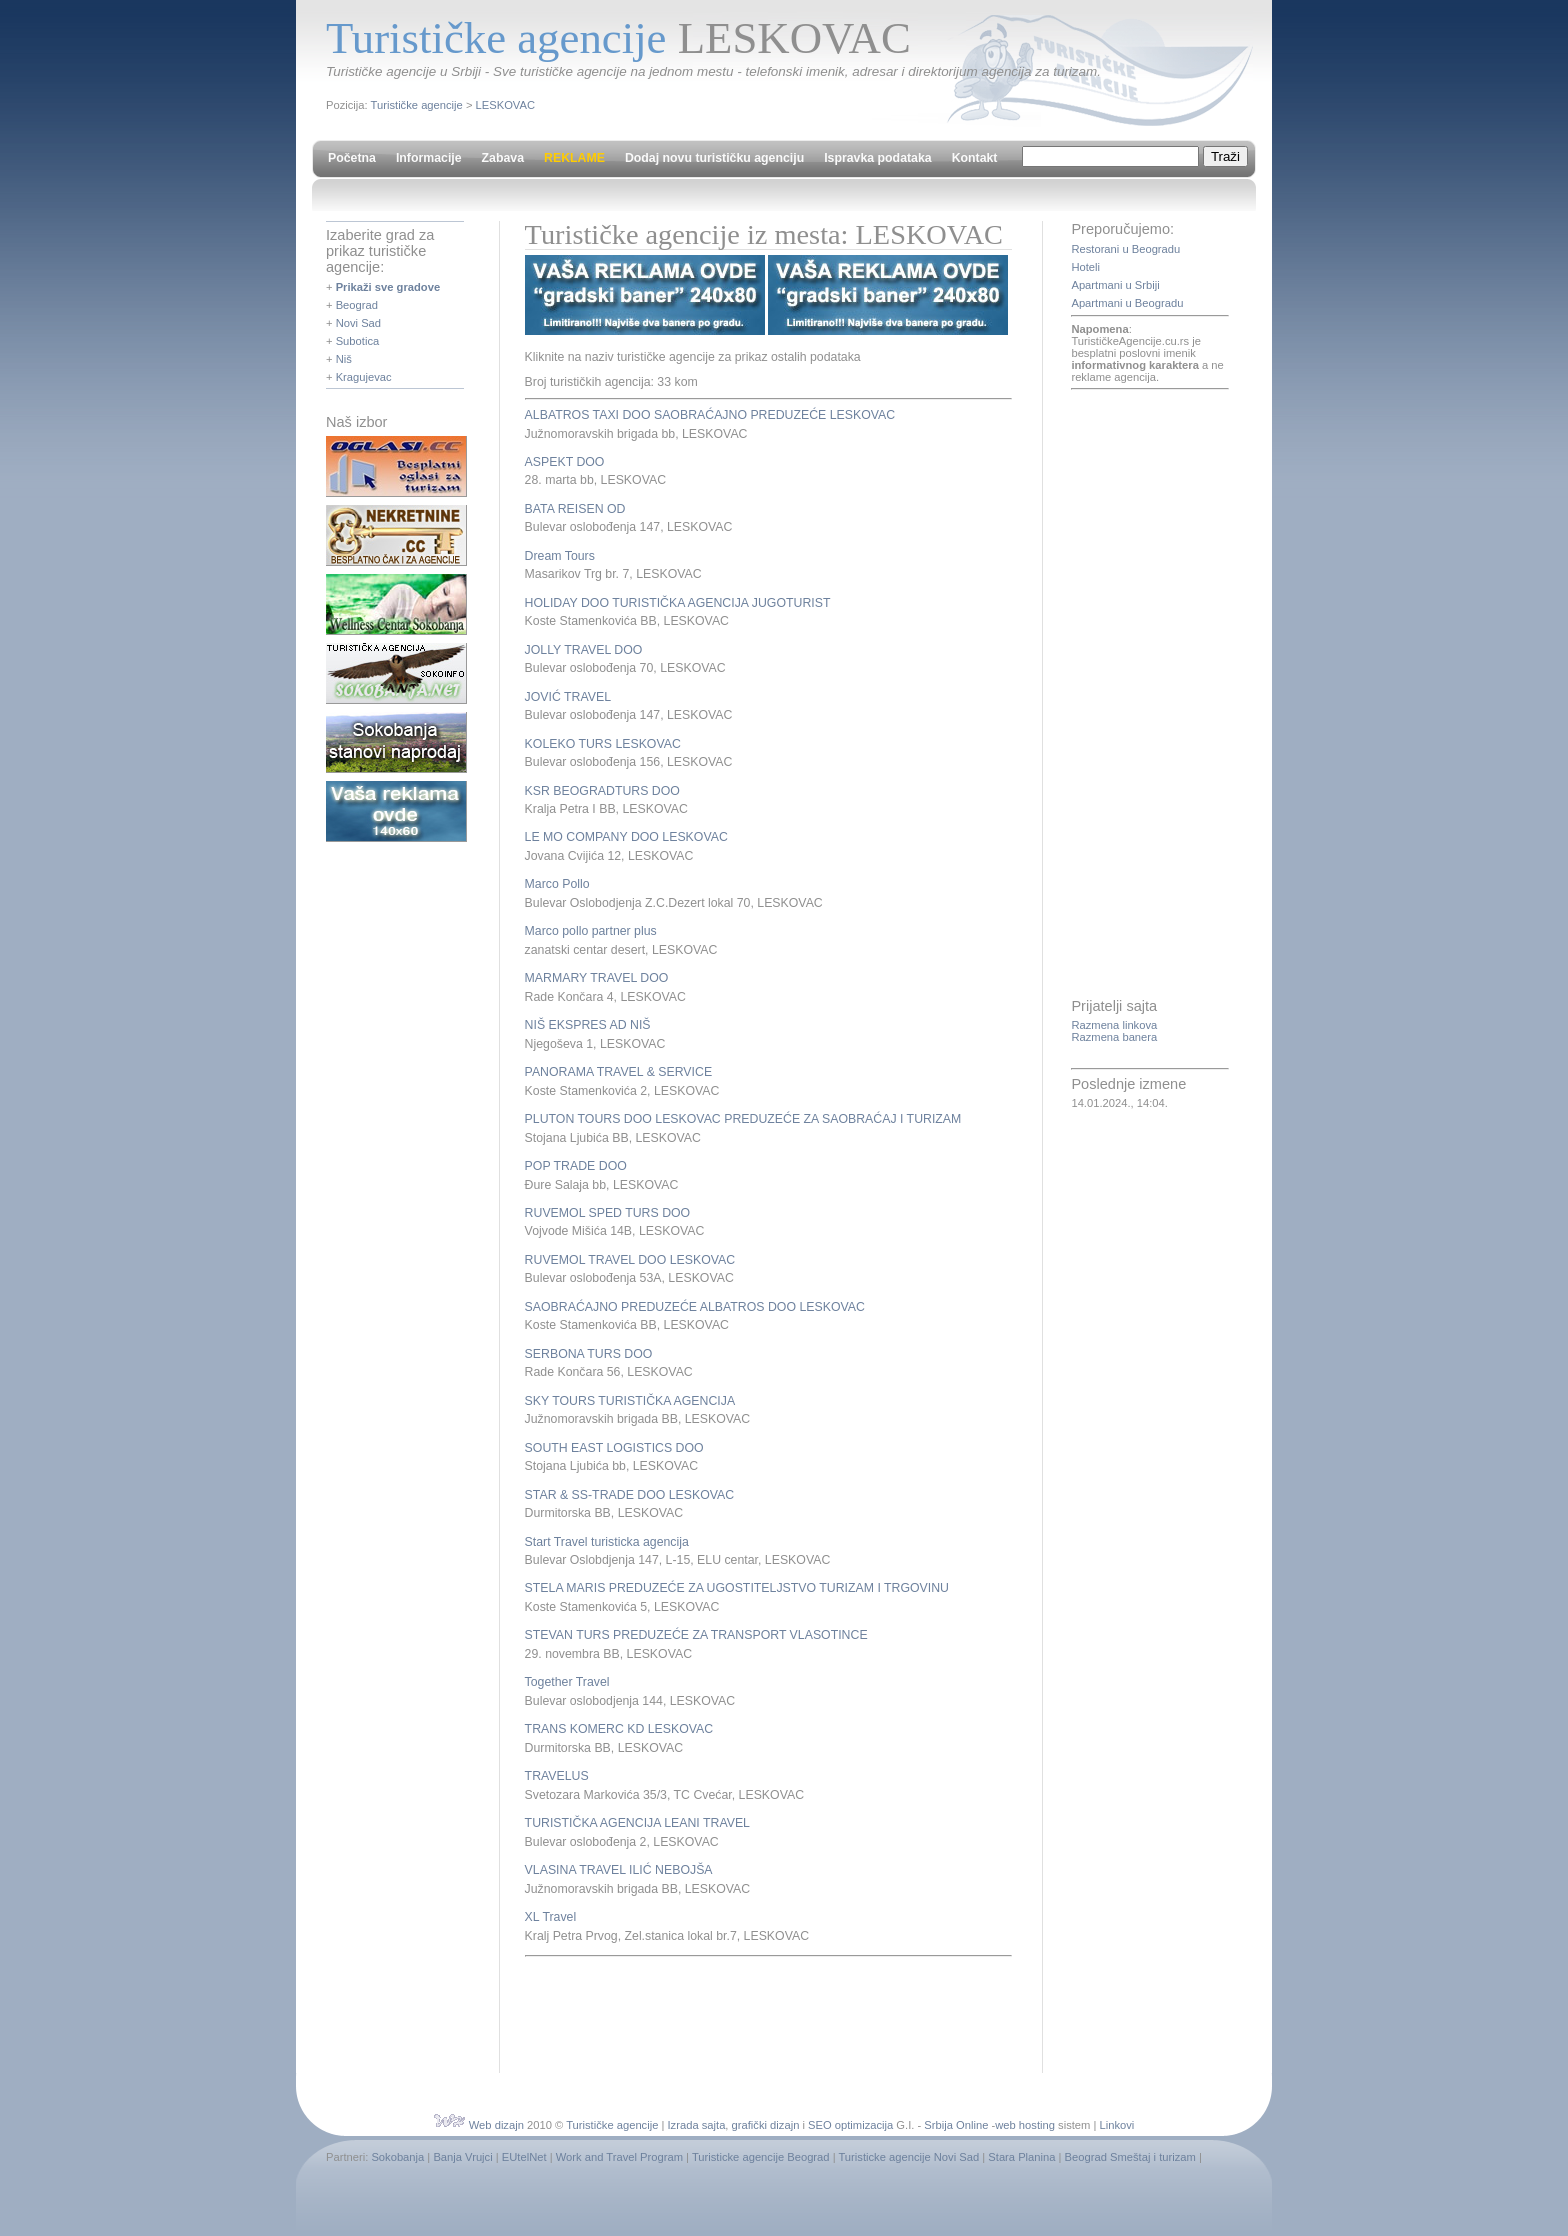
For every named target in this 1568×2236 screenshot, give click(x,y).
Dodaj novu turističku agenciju (714, 158)
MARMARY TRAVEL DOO (597, 978)
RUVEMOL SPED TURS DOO (608, 1213)
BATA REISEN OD (575, 509)
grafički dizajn (766, 2125)
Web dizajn (496, 2125)
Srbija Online (956, 2125)
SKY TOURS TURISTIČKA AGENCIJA (630, 1401)
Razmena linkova (1114, 1025)
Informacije (429, 158)
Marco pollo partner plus (591, 931)
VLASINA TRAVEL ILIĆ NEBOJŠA (619, 1870)
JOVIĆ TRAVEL (568, 697)
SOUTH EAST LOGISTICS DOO (614, 1448)
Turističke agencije (417, 105)
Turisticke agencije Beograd (761, 2157)
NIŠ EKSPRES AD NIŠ (588, 1025)
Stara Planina (1021, 2157)
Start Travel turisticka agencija (607, 1542)
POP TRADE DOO (576, 1166)
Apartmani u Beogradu (1127, 303)
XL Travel (551, 1917)
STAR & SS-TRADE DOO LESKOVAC (630, 1495)
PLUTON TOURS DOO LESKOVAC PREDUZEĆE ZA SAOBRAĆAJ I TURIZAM (743, 1119)
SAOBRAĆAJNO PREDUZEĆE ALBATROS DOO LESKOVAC (695, 1307)
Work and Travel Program (619, 2157)
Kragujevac (364, 377)
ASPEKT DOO (565, 462)
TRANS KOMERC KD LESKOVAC (619, 1729)
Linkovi (1117, 2125)
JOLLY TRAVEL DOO (584, 650)
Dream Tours (560, 556)
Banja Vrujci (462, 2157)
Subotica (358, 341)
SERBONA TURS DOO (589, 1354)
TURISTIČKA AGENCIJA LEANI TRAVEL (637, 1823)
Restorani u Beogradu (1125, 249)
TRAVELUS (557, 1776)
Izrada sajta (697, 2125)
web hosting (1025, 2125)
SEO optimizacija (850, 2125)
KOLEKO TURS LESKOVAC (603, 744)
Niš (344, 359)
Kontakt (975, 158)
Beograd (357, 305)
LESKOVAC (505, 105)
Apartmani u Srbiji (1115, 285)
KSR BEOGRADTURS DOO (602, 791)
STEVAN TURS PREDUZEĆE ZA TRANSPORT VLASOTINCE (696, 1635)
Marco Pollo (557, 884)
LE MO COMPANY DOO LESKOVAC (626, 837)
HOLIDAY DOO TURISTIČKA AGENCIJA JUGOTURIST (678, 603)
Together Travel (567, 1682)
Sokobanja (397, 2157)
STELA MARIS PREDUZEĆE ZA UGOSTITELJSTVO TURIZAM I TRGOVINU (737, 1588)
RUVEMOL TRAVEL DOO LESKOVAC (630, 1260)
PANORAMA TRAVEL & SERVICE (618, 1072)
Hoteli (1085, 267)
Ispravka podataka (877, 158)
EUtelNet (524, 2157)
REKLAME (574, 158)
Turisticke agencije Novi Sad (908, 2157)
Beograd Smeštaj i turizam (1130, 2157)
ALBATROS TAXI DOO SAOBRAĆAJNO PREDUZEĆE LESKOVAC (710, 415)
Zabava (503, 158)
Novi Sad (358, 323)
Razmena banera (1114, 1037)
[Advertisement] (759, 2012)
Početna (352, 158)
